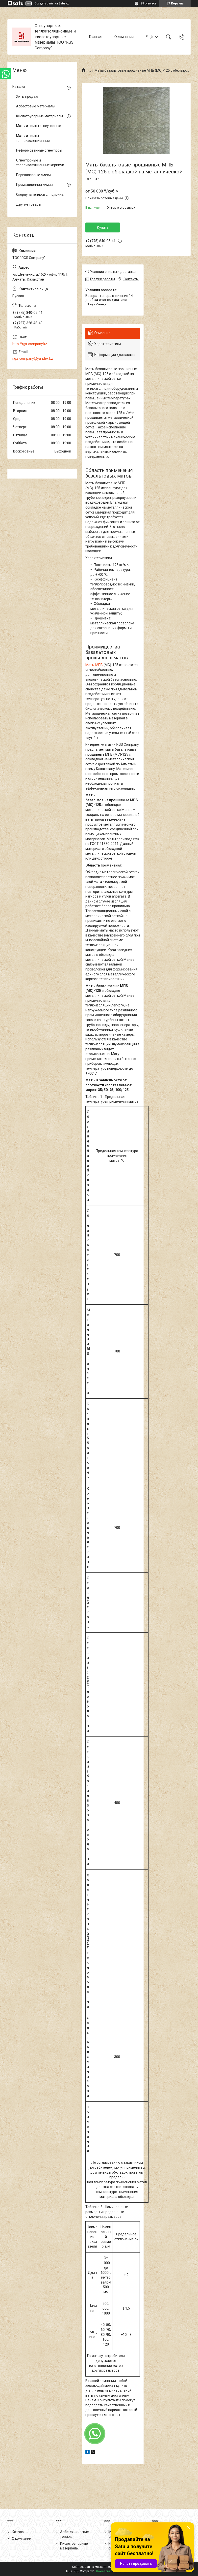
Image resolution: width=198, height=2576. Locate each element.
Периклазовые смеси (33, 175)
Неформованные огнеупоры (39, 150)
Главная (95, 37)
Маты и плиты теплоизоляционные (33, 138)
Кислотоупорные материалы (39, 116)
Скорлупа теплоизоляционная (41, 194)
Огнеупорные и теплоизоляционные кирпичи (40, 162)
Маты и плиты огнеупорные (38, 126)
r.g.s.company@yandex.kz (32, 358)
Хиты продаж (27, 96)
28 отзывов (149, 3)
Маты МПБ (94, 665)
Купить (103, 227)
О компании (124, 37)
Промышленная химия (34, 185)
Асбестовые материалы (35, 106)
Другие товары (28, 204)
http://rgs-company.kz (29, 344)
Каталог (19, 87)
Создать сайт (43, 3)
